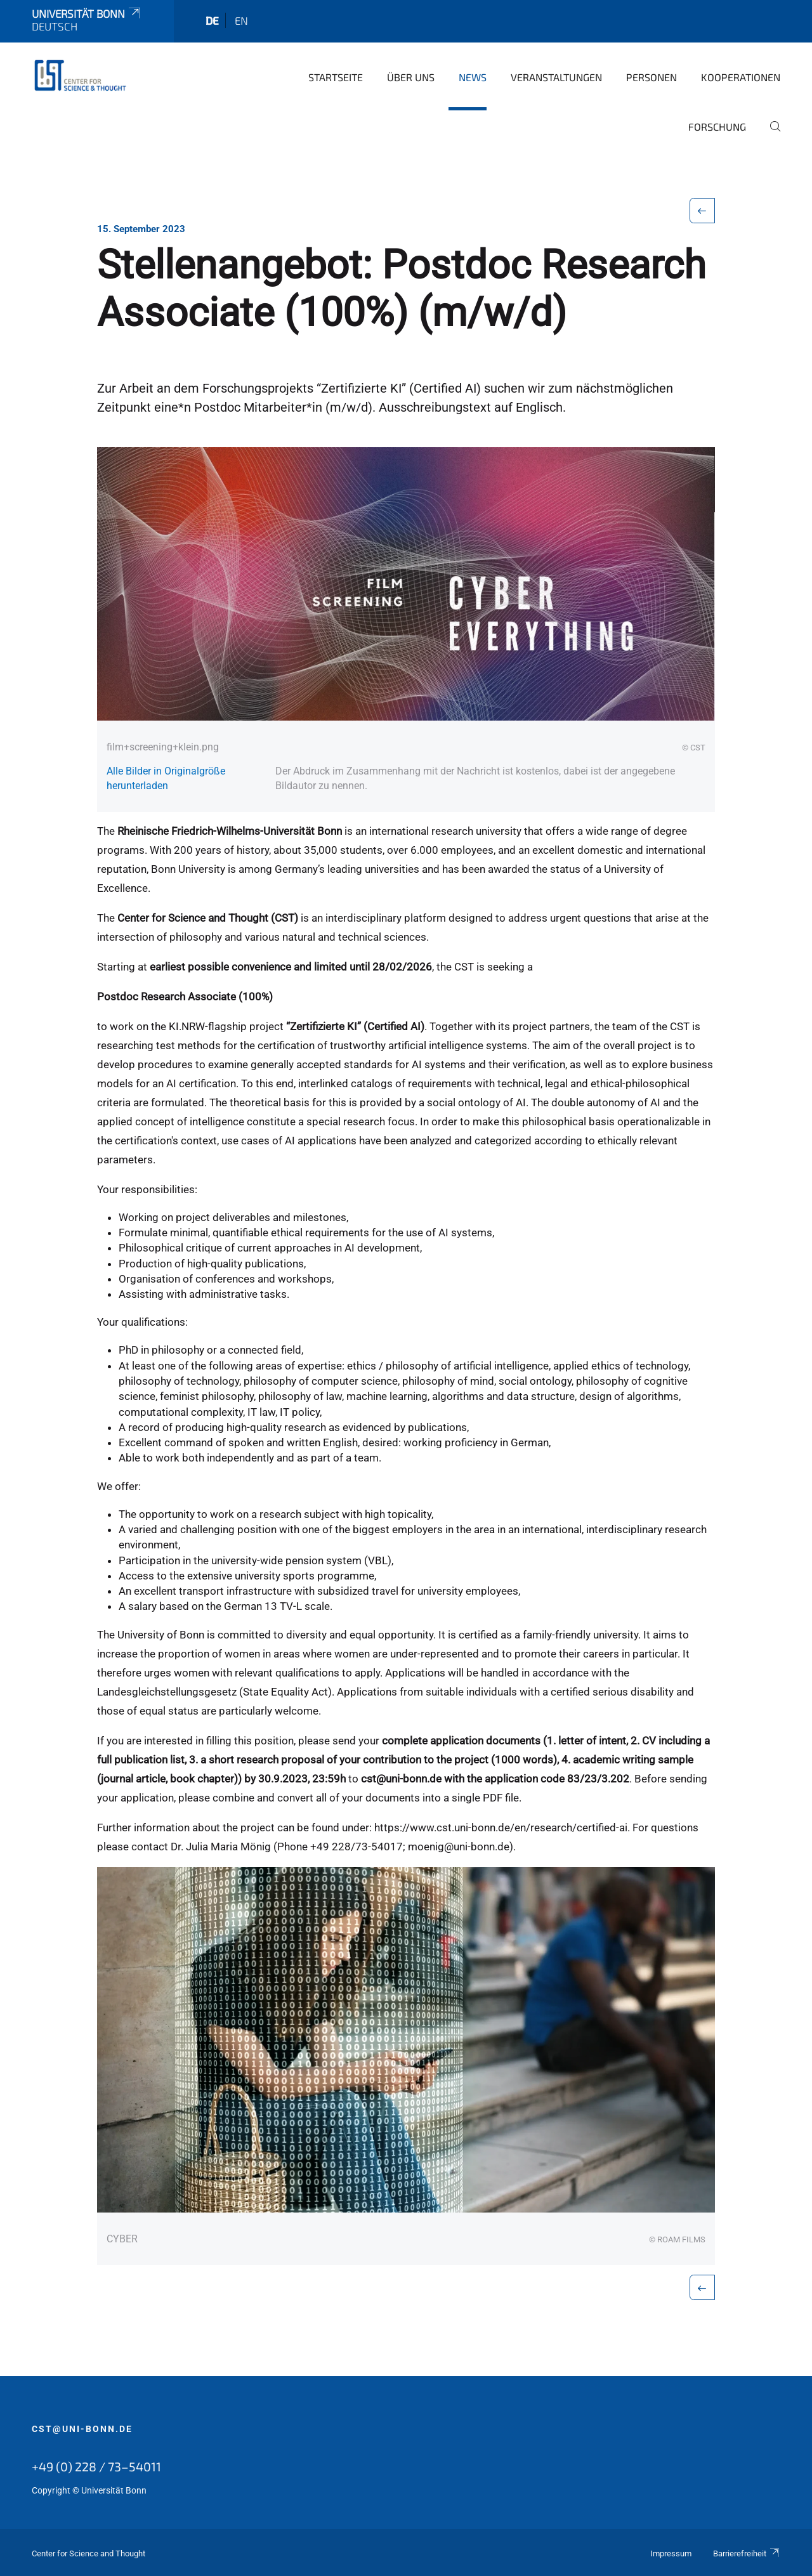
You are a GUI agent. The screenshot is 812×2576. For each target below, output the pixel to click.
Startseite (335, 77)
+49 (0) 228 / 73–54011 (96, 2466)
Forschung (717, 127)
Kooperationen (740, 77)
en (241, 20)
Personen (651, 77)
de (212, 20)
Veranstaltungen (556, 77)
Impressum (670, 2553)
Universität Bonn (87, 13)
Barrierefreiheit (746, 2553)
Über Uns (411, 77)
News (473, 77)
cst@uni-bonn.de (82, 2429)
